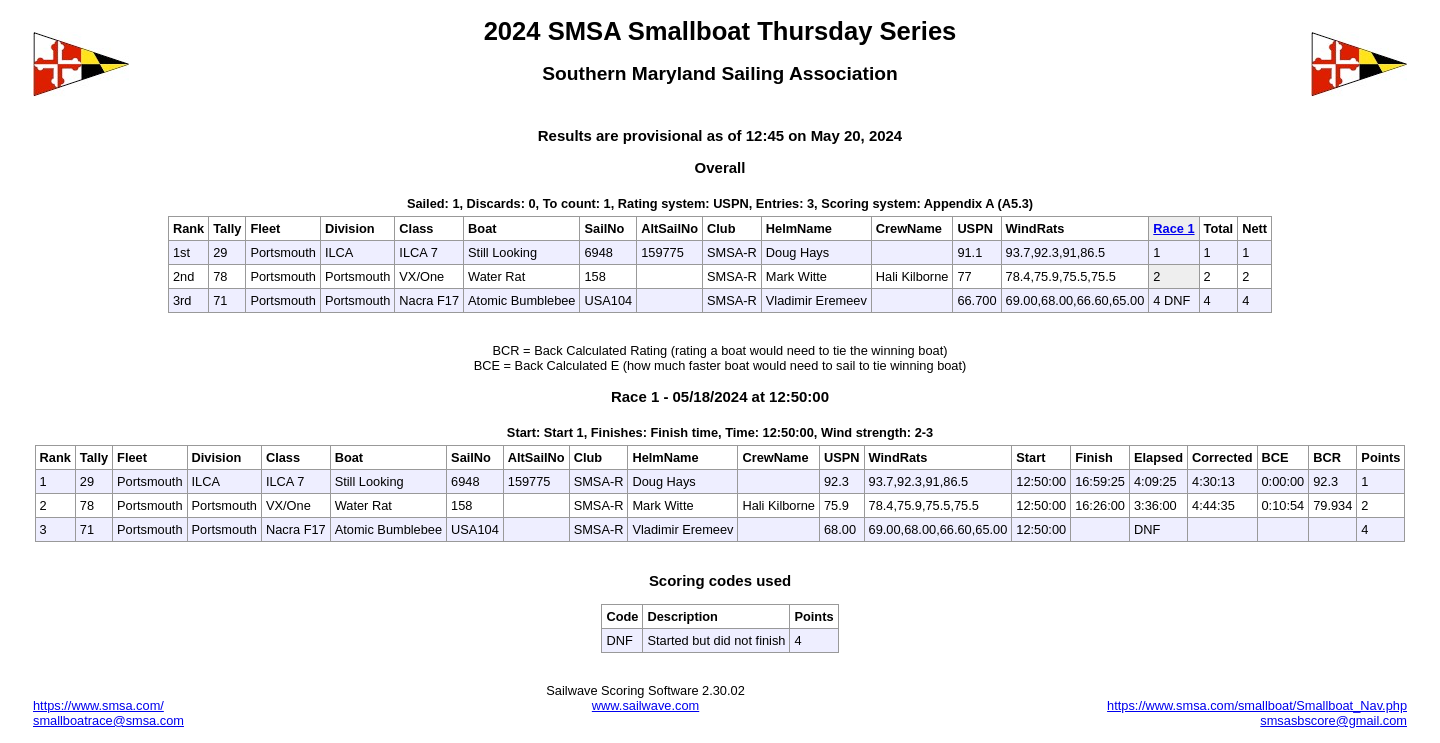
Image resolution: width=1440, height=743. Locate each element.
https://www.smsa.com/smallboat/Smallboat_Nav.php (1257, 705)
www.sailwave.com (645, 705)
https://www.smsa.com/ (98, 705)
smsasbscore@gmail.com (1333, 720)
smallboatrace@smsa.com (108, 720)
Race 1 (1173, 228)
